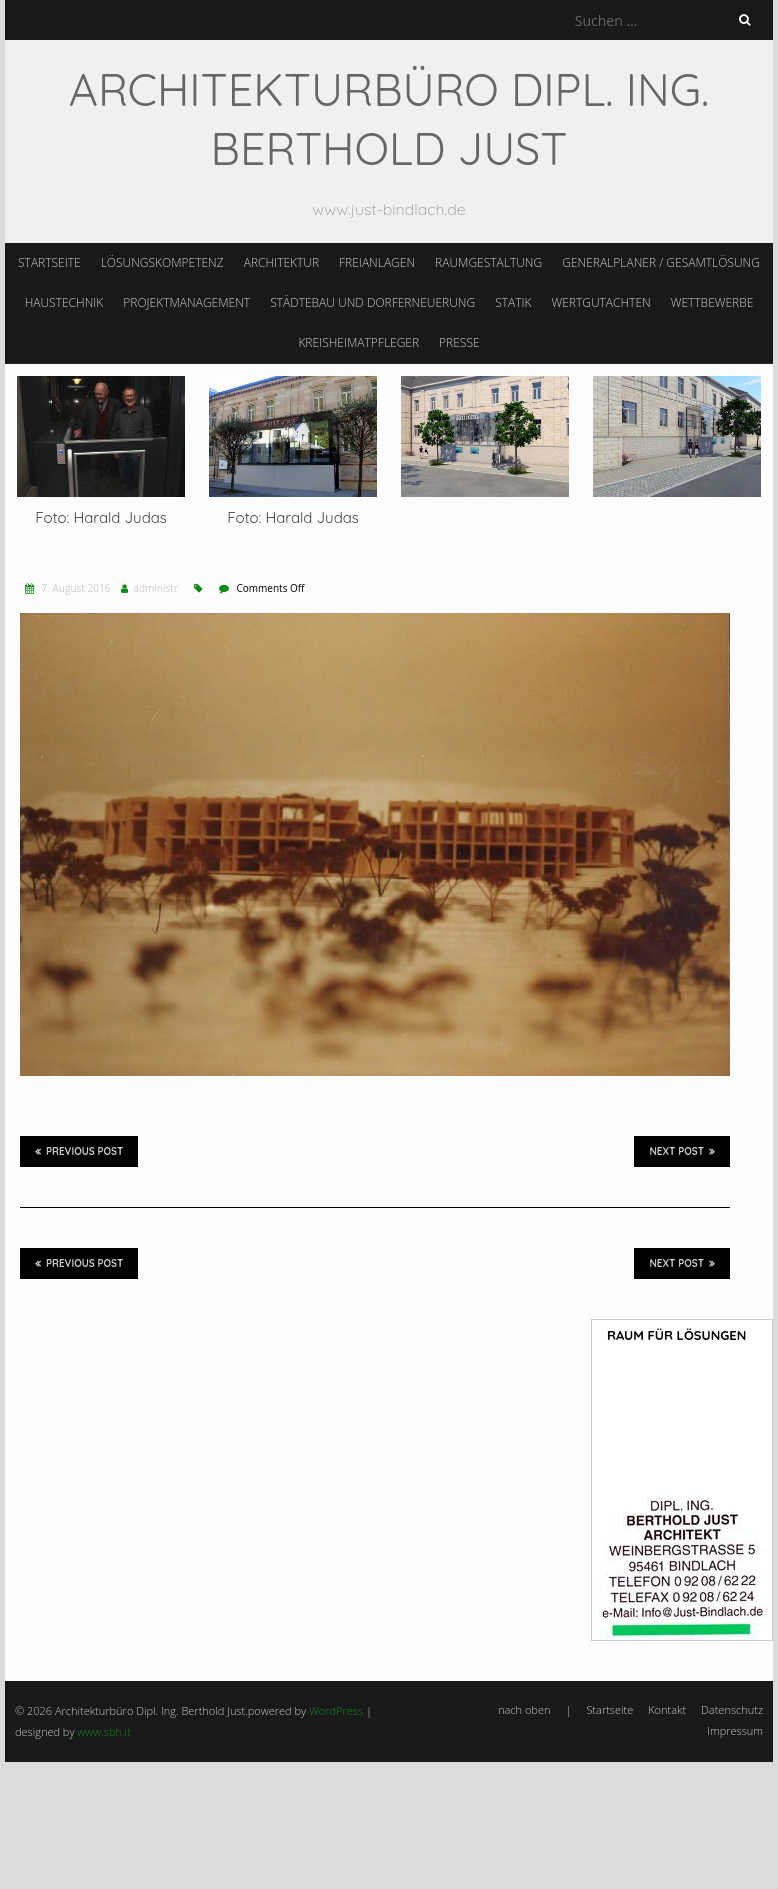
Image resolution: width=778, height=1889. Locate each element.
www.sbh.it (103, 1731)
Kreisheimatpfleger (358, 342)
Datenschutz (732, 1709)
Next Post (682, 1151)
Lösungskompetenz (162, 262)
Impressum (735, 1730)
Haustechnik (64, 302)
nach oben (524, 1709)
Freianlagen (377, 262)
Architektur (281, 262)
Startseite (49, 262)
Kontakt (667, 1709)
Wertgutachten (600, 302)
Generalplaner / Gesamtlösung (661, 262)
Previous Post (79, 1151)
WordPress (336, 1710)
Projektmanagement (186, 302)
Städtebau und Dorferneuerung (372, 302)
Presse (459, 342)
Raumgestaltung (488, 262)
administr (155, 588)
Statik (513, 302)
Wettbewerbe (712, 302)
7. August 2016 (74, 588)
